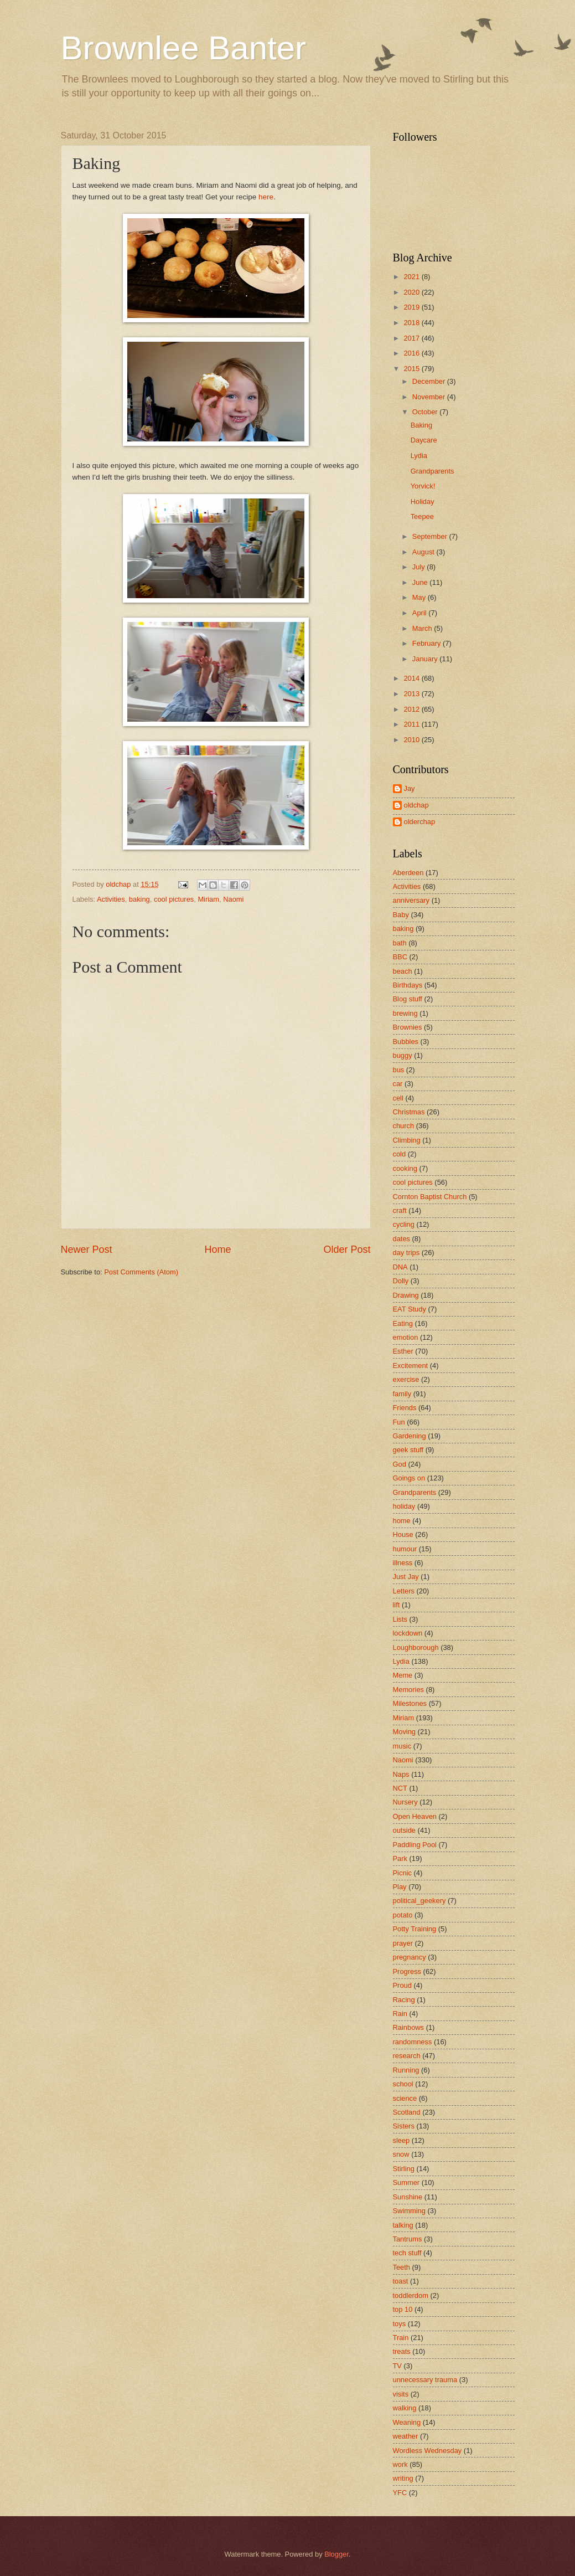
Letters (404, 1591)
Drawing (406, 1295)
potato (403, 1915)
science (405, 2098)
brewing (405, 1013)
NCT (400, 1788)
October (425, 412)
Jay (409, 788)
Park (400, 1858)
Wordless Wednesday (427, 2450)
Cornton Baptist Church (430, 1196)
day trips (406, 1252)
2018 (412, 322)
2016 (412, 353)
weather (405, 2436)
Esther (403, 1351)
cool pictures (174, 899)
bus (399, 1070)
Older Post (346, 1249)
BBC (400, 957)
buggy (402, 1055)
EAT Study (409, 1309)
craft (400, 1210)
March (423, 628)
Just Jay (406, 1576)
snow (401, 2154)
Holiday (422, 501)
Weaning (407, 2422)
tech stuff (407, 2253)
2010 (412, 740)
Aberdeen (408, 872)
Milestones (410, 1703)
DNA (400, 1267)
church (404, 1126)
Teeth (402, 2267)
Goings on (409, 1478)
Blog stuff (407, 999)
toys (399, 2324)
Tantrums (407, 2239)
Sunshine (408, 2197)
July (419, 567)
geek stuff (408, 1450)
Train (401, 2337)
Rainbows (408, 2027)
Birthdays (408, 985)
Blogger (336, 2554)
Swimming (409, 2211)
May (420, 597)
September (430, 536)
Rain (400, 2013)
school (403, 2084)
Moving (404, 1731)
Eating (403, 1323)
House (403, 1534)
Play (400, 1887)
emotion (405, 1337)
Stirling (404, 2168)
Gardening (409, 1436)
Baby (401, 915)
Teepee (422, 516)
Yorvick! (423, 486)
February (427, 643)
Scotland (407, 2112)
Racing (404, 2000)
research (407, 2055)
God (399, 1464)
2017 (412, 338)
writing (403, 2478)
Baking (421, 425)
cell (398, 1098)
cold (399, 1154)
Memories (408, 1689)
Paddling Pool (415, 1844)
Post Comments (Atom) (141, 1272)
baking (139, 899)
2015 (412, 368)
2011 (412, 724)
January (425, 659)
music (402, 1746)
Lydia (419, 455)
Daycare (424, 440)
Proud (402, 1985)
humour (405, 1549)
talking (403, 2225)
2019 (412, 307)
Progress (407, 1971)
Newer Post (86, 1249)
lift (396, 1605)
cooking (405, 1168)
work (400, 2464)
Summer (406, 2182)
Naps (401, 1774)
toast (400, 2281)
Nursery (405, 1802)
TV (397, 2366)
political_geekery (419, 1900)
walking (405, 2408)
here (265, 197)
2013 (412, 694)
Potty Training (415, 1929)
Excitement (410, 1365)
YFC (400, 2492)
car (398, 1083)
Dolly (401, 1281)
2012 (412, 709)
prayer (403, 1943)
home (402, 1520)
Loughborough (416, 1647)
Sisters (404, 2126)
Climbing (407, 1140)
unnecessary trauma (425, 2380)
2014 (412, 678)
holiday (404, 1506)
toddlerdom (410, 2295)
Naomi (233, 899)
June (421, 582)
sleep (401, 2140)
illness (403, 1563)
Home (217, 1249)
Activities (111, 899)
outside (404, 1830)
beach (402, 971)
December (429, 381)
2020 (412, 292)
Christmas (409, 1112)
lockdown (408, 1633)
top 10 (403, 2309)
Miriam (208, 899)
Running (406, 2070)
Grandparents (432, 471)
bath (400, 943)
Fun (399, 1422)
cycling (404, 1224)
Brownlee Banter (184, 47)
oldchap (416, 805)
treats (402, 2351)
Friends (405, 1407)
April (420, 613)
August (424, 552)
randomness (412, 2042)
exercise (406, 1379)
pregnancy (409, 1957)
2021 (412, 276)
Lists (400, 1619)
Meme (403, 1675)
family (402, 1394)
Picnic (402, 1873)
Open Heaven (415, 1816)
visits (401, 2394)
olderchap (420, 821)
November (429, 397)
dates (402, 1239)
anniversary (411, 900)
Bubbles (406, 1041)
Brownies (407, 1027)
